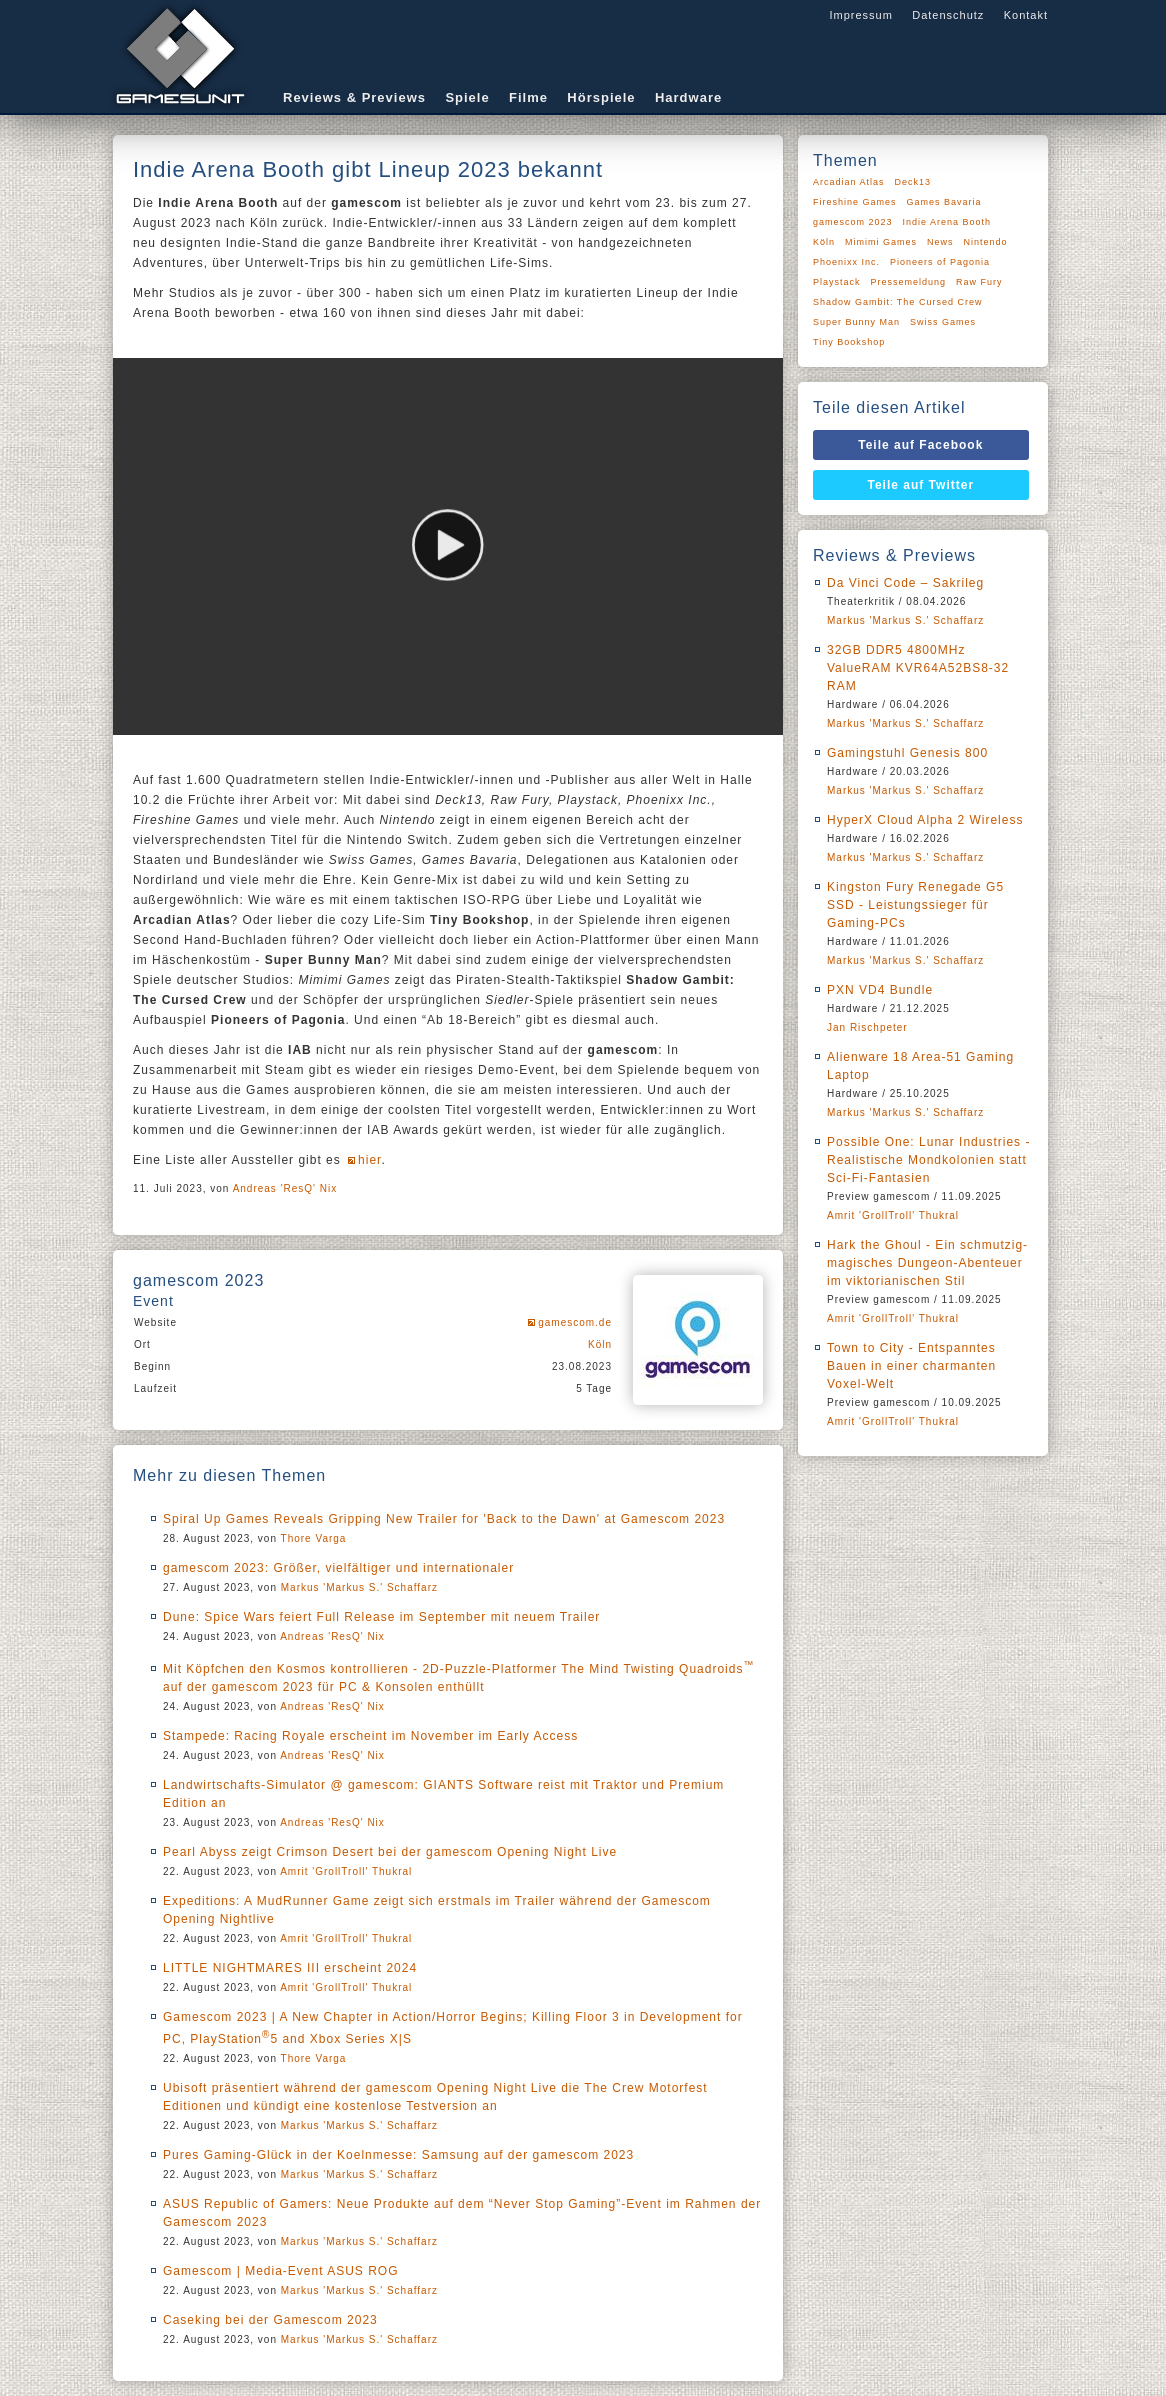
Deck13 (913, 182)
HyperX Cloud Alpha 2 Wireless (925, 820)
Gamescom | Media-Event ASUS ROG (281, 2271)
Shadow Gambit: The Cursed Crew (897, 302)
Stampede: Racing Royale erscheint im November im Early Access (370, 1736)
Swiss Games (943, 322)
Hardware (688, 97)
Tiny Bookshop (849, 342)
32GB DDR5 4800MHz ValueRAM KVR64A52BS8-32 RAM (918, 668)
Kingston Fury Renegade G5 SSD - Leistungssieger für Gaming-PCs (915, 905)
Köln (600, 1344)
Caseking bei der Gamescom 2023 (270, 2320)
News (940, 242)
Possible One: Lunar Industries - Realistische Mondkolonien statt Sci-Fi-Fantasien (928, 1160)
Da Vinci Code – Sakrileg (905, 583)
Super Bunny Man (856, 322)
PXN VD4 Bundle (880, 990)
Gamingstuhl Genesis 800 (907, 753)
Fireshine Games (855, 202)
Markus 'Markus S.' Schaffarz (359, 1587)
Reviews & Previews (354, 97)
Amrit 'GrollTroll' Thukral (346, 1871)
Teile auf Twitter (921, 485)
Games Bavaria (944, 202)
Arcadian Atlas (849, 182)
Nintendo (986, 242)
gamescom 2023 (853, 222)
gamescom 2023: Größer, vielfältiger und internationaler (338, 1568)
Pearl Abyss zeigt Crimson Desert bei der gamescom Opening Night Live (390, 1852)
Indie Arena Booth (947, 222)
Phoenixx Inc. (846, 262)
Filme (528, 97)
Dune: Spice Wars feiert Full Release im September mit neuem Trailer (381, 1617)
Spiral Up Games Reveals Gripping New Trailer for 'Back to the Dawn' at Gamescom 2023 (444, 1519)
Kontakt (1026, 15)
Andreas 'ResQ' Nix (285, 1188)
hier (369, 1160)
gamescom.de (575, 1322)
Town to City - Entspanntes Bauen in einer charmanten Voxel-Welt (911, 1366)
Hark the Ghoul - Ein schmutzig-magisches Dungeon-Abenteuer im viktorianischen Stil (927, 1263)
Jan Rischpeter (867, 1027)
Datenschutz (948, 15)
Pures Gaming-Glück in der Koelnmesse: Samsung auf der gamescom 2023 (398, 2155)
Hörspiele (601, 97)
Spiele (467, 97)
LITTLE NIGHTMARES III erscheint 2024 (290, 1968)
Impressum (860, 15)
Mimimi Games (881, 242)
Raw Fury (979, 282)
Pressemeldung (909, 282)
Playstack (837, 282)
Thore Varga (314, 1538)
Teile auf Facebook (920, 445)
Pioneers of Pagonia (940, 262)
